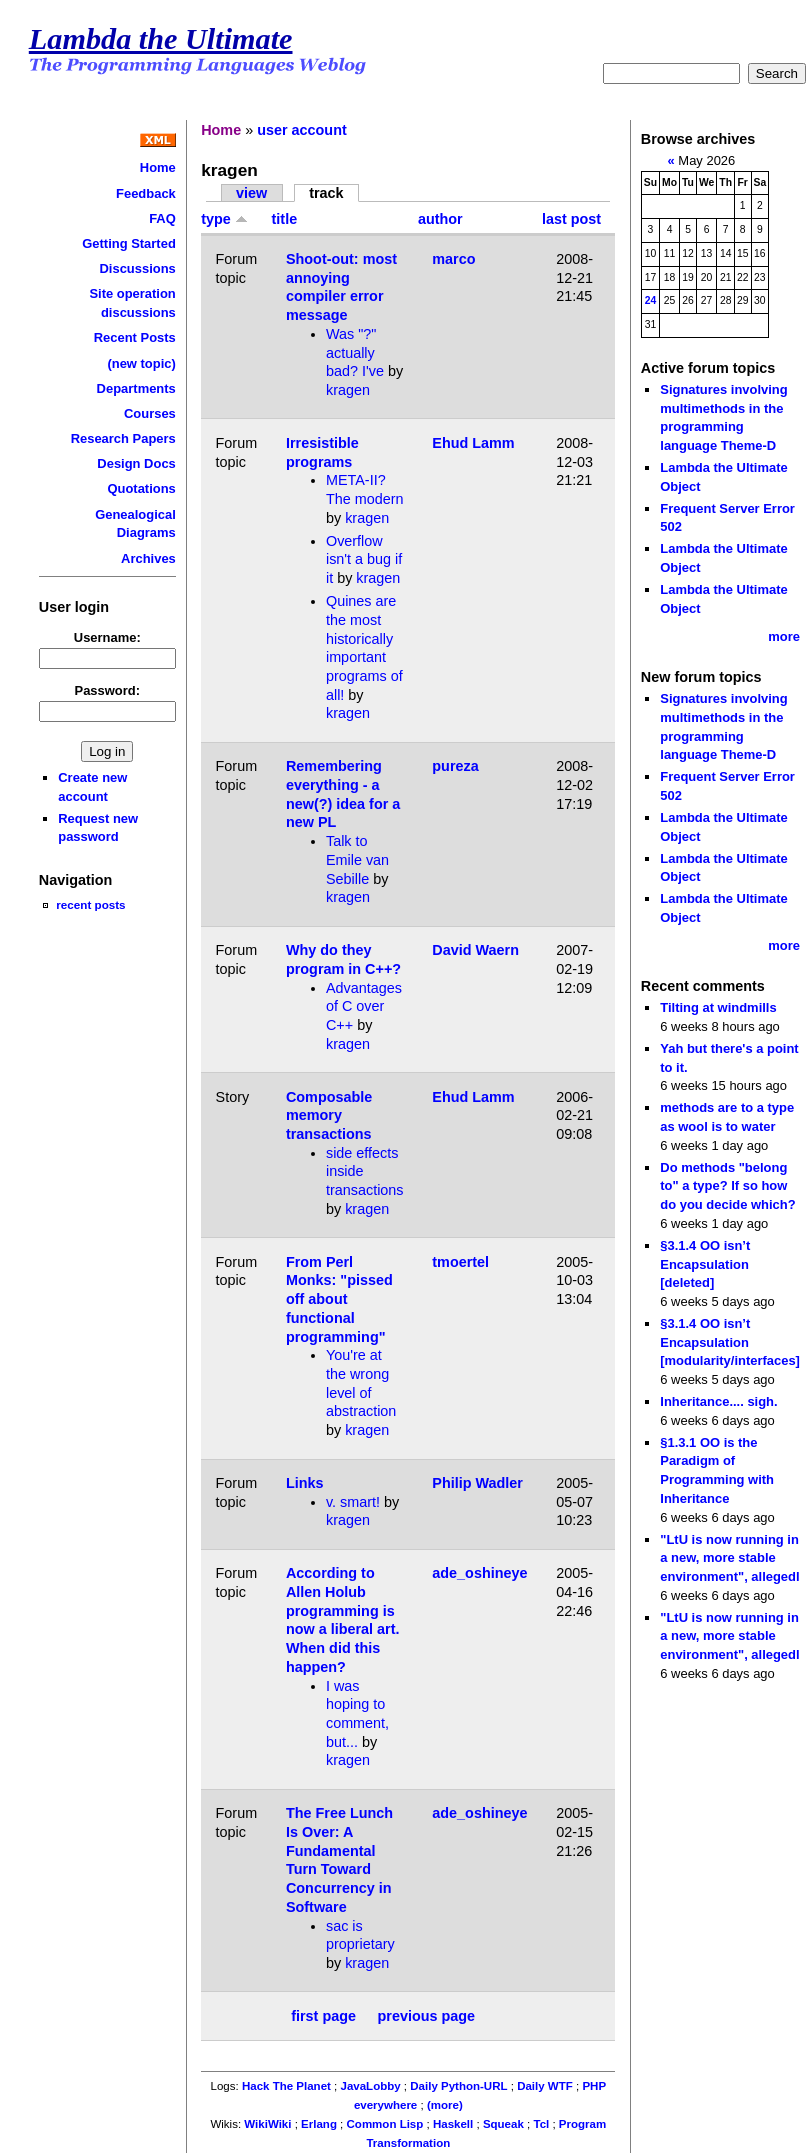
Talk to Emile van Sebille (357, 859)
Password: (108, 690)
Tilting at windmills (718, 1007)
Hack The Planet (286, 2086)
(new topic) (141, 363)
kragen (348, 390)
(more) (445, 2105)
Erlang (319, 2124)
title (285, 219)
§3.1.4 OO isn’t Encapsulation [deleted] (705, 1264)
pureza (455, 766)
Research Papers (123, 438)
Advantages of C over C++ (364, 1006)
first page (323, 2016)
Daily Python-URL (458, 2086)
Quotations (141, 488)
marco (453, 259)
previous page (427, 2016)
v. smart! (353, 1502)
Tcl (541, 2124)
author (440, 219)
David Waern (475, 950)
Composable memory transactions (329, 1115)
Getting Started (129, 243)
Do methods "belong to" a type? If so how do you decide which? (727, 1186)
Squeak (503, 2124)
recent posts (90, 904)
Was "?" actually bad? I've (355, 352)
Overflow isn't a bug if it (364, 559)
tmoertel (460, 1262)
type (224, 219)
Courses (150, 413)
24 (651, 300)
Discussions (137, 268)
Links (305, 1483)
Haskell (453, 2124)
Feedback (146, 193)
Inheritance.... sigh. (718, 1401)
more (784, 636)
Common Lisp (385, 2124)
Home (158, 167)
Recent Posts (135, 337)
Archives (148, 558)
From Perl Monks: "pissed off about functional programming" (339, 1299)
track (326, 193)
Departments (136, 388)
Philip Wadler (477, 1483)
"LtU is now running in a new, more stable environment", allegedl (729, 1558)
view (251, 193)
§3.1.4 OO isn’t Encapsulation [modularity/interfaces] (730, 1342)
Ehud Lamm (473, 443)
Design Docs (136, 463)
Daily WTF (545, 2086)
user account (302, 130)
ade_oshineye (479, 1573)
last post (571, 219)
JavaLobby (370, 2086)
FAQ (162, 218)
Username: (107, 637)
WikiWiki (267, 2124)
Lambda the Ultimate (161, 39)
